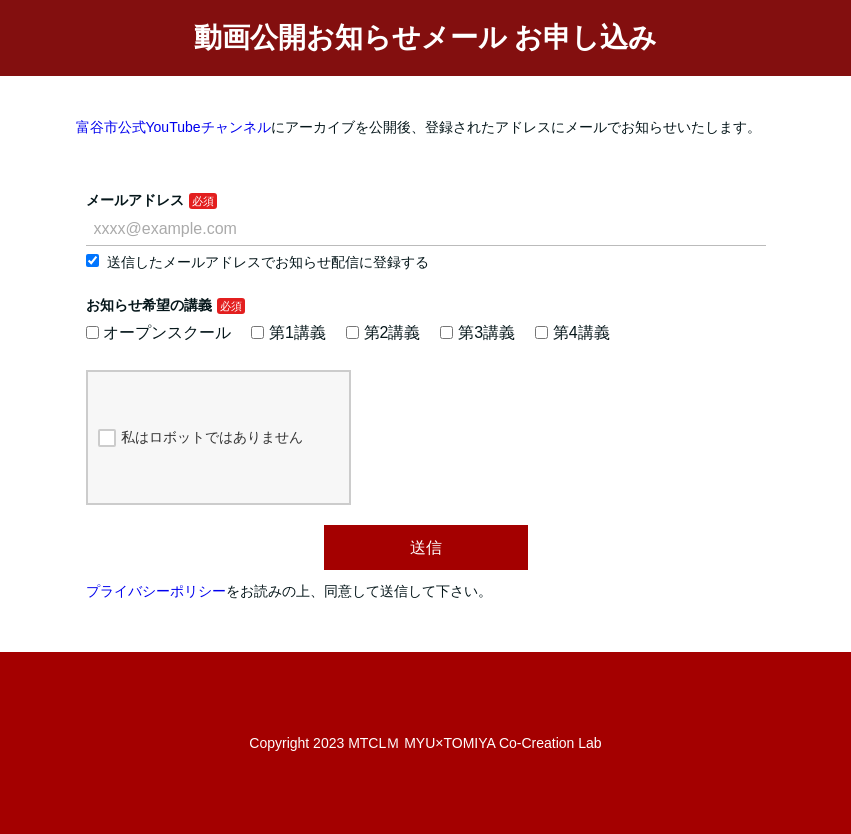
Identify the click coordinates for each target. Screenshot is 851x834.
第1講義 (288, 332)
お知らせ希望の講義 (149, 305)
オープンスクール (159, 332)
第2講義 (383, 332)
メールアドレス (135, 200)
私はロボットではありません (200, 438)
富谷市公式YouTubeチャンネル (173, 127)
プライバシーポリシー (156, 591)
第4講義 (572, 332)
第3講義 (477, 332)
